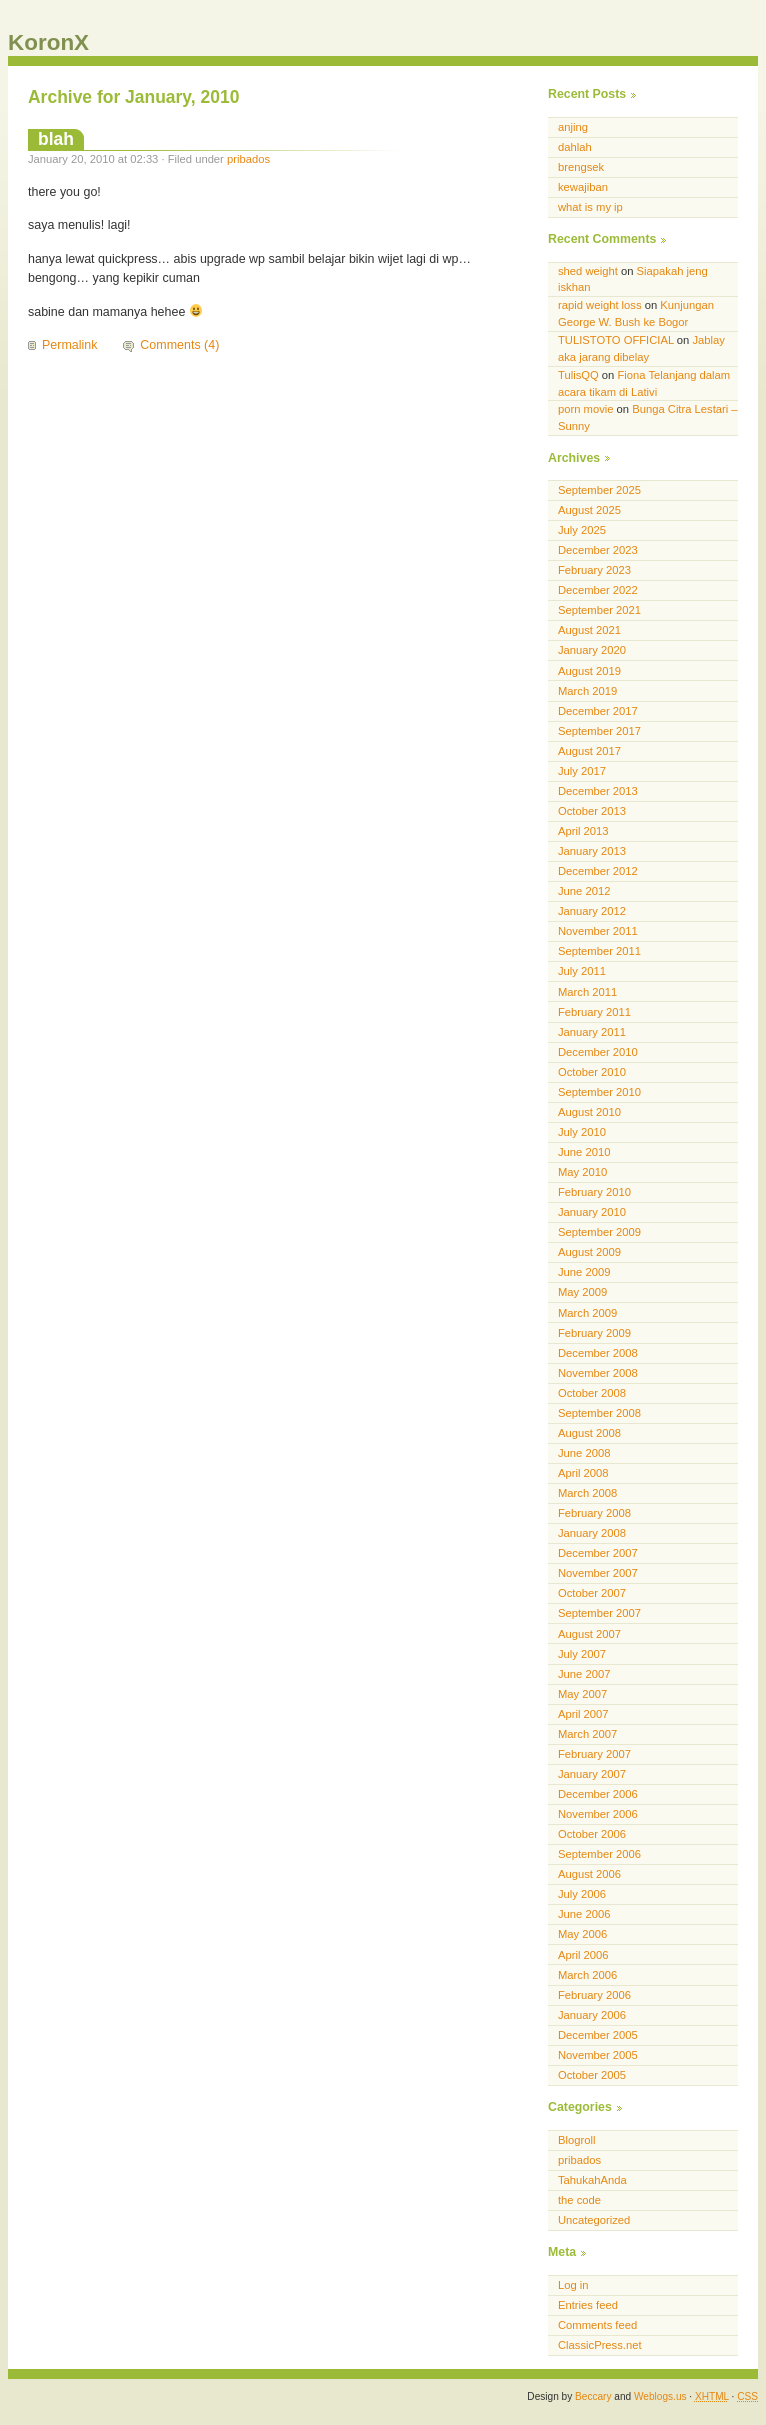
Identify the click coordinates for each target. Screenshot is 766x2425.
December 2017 (598, 711)
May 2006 (582, 1934)
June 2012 (584, 891)
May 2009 (582, 1292)
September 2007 (599, 1613)
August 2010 (589, 1112)
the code (579, 2200)
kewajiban (583, 187)
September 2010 (599, 1092)
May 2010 (582, 1172)
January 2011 (592, 1032)
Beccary (593, 2396)
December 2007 (598, 1553)
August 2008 (589, 1433)
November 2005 (598, 2055)
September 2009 (599, 1232)
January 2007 (592, 1774)
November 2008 (598, 1373)
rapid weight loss (600, 305)
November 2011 (598, 931)
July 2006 (582, 1894)
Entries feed (588, 2305)
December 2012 (598, 871)
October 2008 (592, 1393)
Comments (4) (179, 345)
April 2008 (583, 1473)
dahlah (575, 147)
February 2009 (594, 1333)
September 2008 (599, 1413)
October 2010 (592, 1072)
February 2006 (594, 1995)
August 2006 (589, 1874)
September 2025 (599, 490)
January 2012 (592, 911)
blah (56, 139)
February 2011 (594, 1012)
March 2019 (587, 691)
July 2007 (582, 1654)
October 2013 (592, 811)
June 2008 (584, 1453)
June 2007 (584, 1674)
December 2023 (598, 550)
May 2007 (582, 1694)
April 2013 (583, 831)
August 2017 (589, 751)
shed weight (588, 271)
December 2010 (598, 1052)
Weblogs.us (660, 2396)
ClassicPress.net (600, 2345)
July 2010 (582, 1132)
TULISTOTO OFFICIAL (616, 340)
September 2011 (599, 951)
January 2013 (592, 851)
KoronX (48, 42)
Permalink (69, 345)
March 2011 (587, 992)
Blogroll (576, 2140)
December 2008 (598, 1353)
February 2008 (594, 1513)
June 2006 (584, 1914)
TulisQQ (578, 375)
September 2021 (599, 610)
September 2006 (599, 1854)
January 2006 (592, 2015)
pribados (248, 159)
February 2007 (594, 1754)
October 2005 (592, 2075)
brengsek (581, 167)
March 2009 (587, 1313)
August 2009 (589, 1252)
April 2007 (583, 1714)
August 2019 (589, 671)
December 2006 (598, 1794)
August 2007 (589, 1634)
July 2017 (582, 771)
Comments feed (597, 2325)
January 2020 (592, 650)
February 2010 (594, 1192)
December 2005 (598, 2035)
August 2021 (589, 630)
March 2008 (587, 1493)
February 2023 (594, 570)
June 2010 (584, 1152)
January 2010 (592, 1212)
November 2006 (598, 1814)
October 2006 (592, 1834)
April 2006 (583, 1955)
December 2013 (598, 791)
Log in (573, 2285)
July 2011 (582, 971)
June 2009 (584, 1272)
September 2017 (599, 731)
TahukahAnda (592, 2180)
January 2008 (592, 1533)
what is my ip (590, 207)
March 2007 (587, 1734)
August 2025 (589, 510)
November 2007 (598, 1573)
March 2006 (587, 1975)
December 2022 (598, 590)
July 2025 (582, 530)
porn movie (586, 409)
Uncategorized (594, 2220)
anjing (573, 127)
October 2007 (592, 1593)
